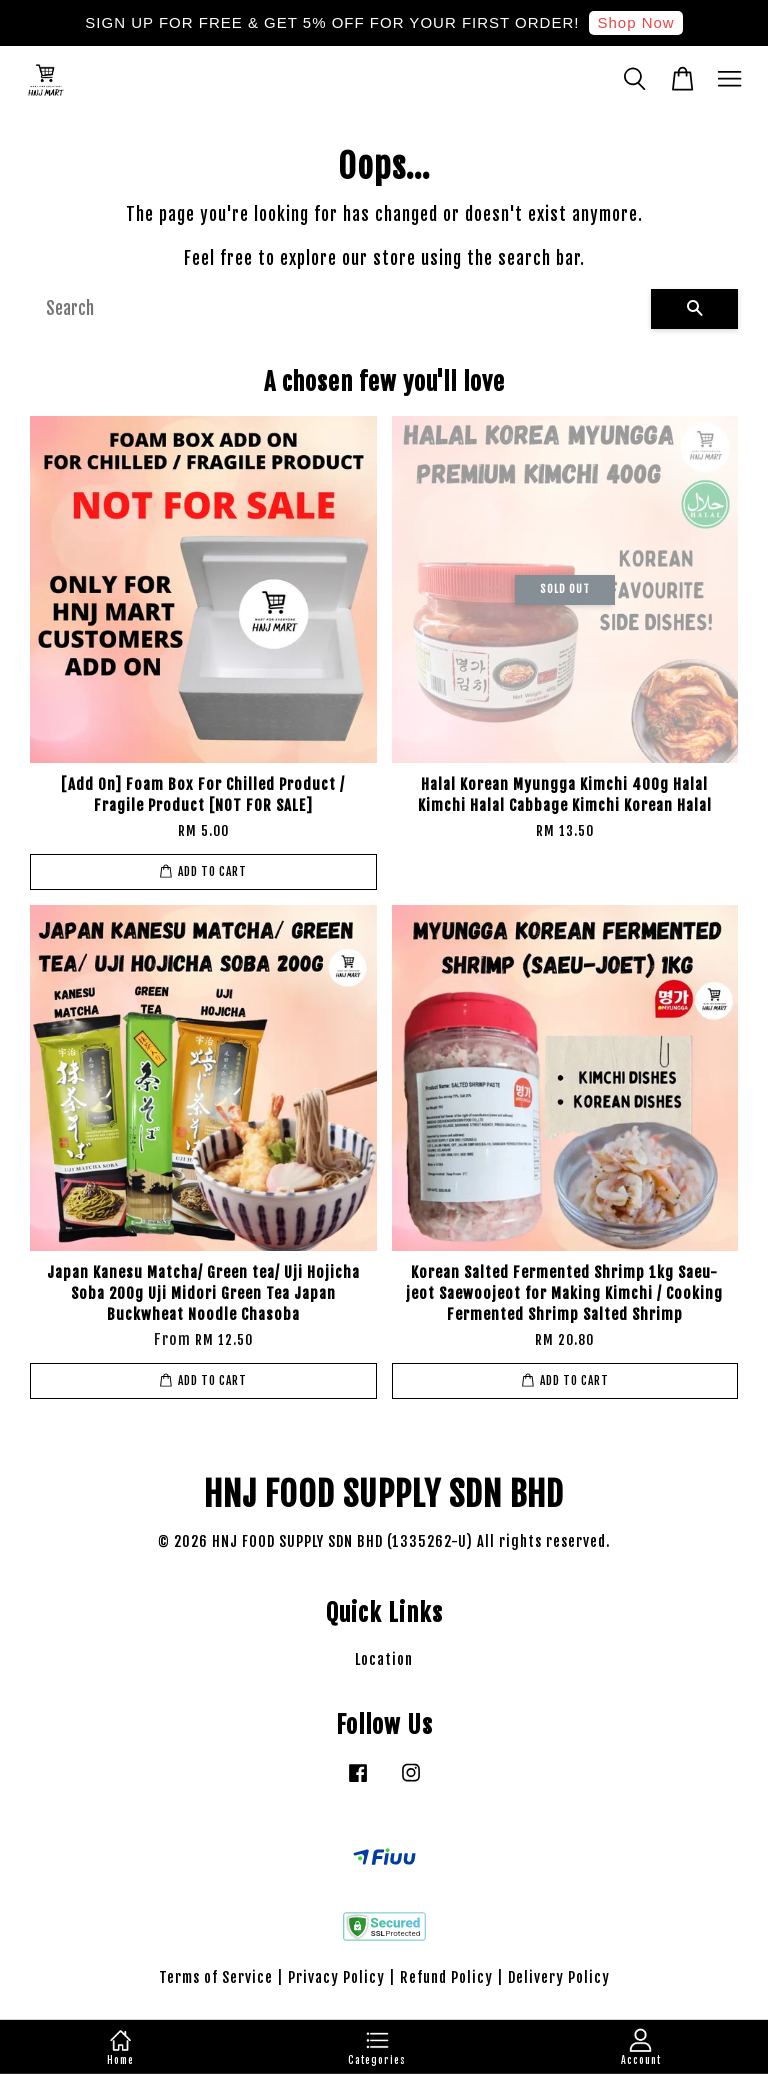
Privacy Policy (336, 1977)
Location (384, 1659)
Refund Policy (446, 1977)
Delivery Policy (559, 1977)
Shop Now (635, 22)
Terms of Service (216, 1977)
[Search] (340, 309)
